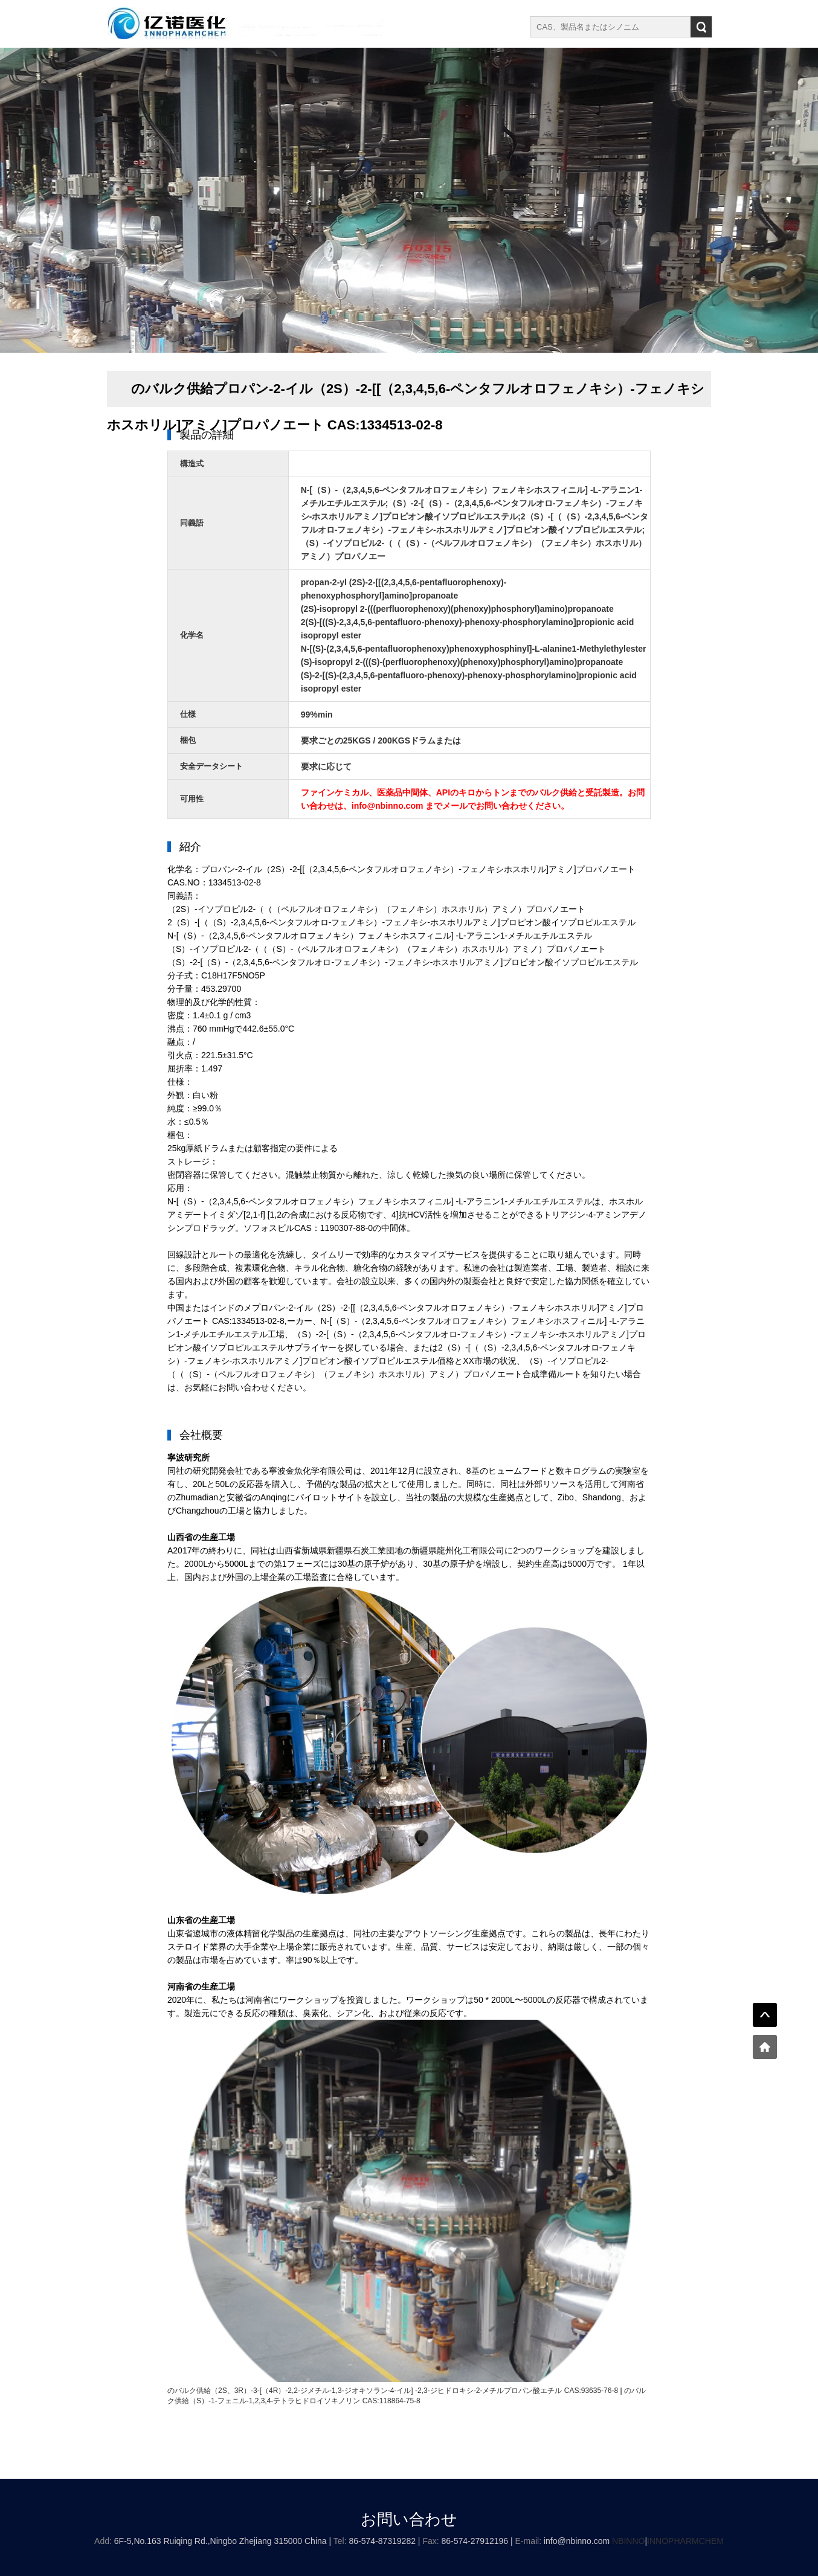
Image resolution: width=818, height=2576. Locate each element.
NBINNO (628, 2541)
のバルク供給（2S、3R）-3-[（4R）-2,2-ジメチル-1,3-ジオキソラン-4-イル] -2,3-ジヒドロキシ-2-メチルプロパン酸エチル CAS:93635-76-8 (392, 2390)
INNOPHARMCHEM (685, 2541)
